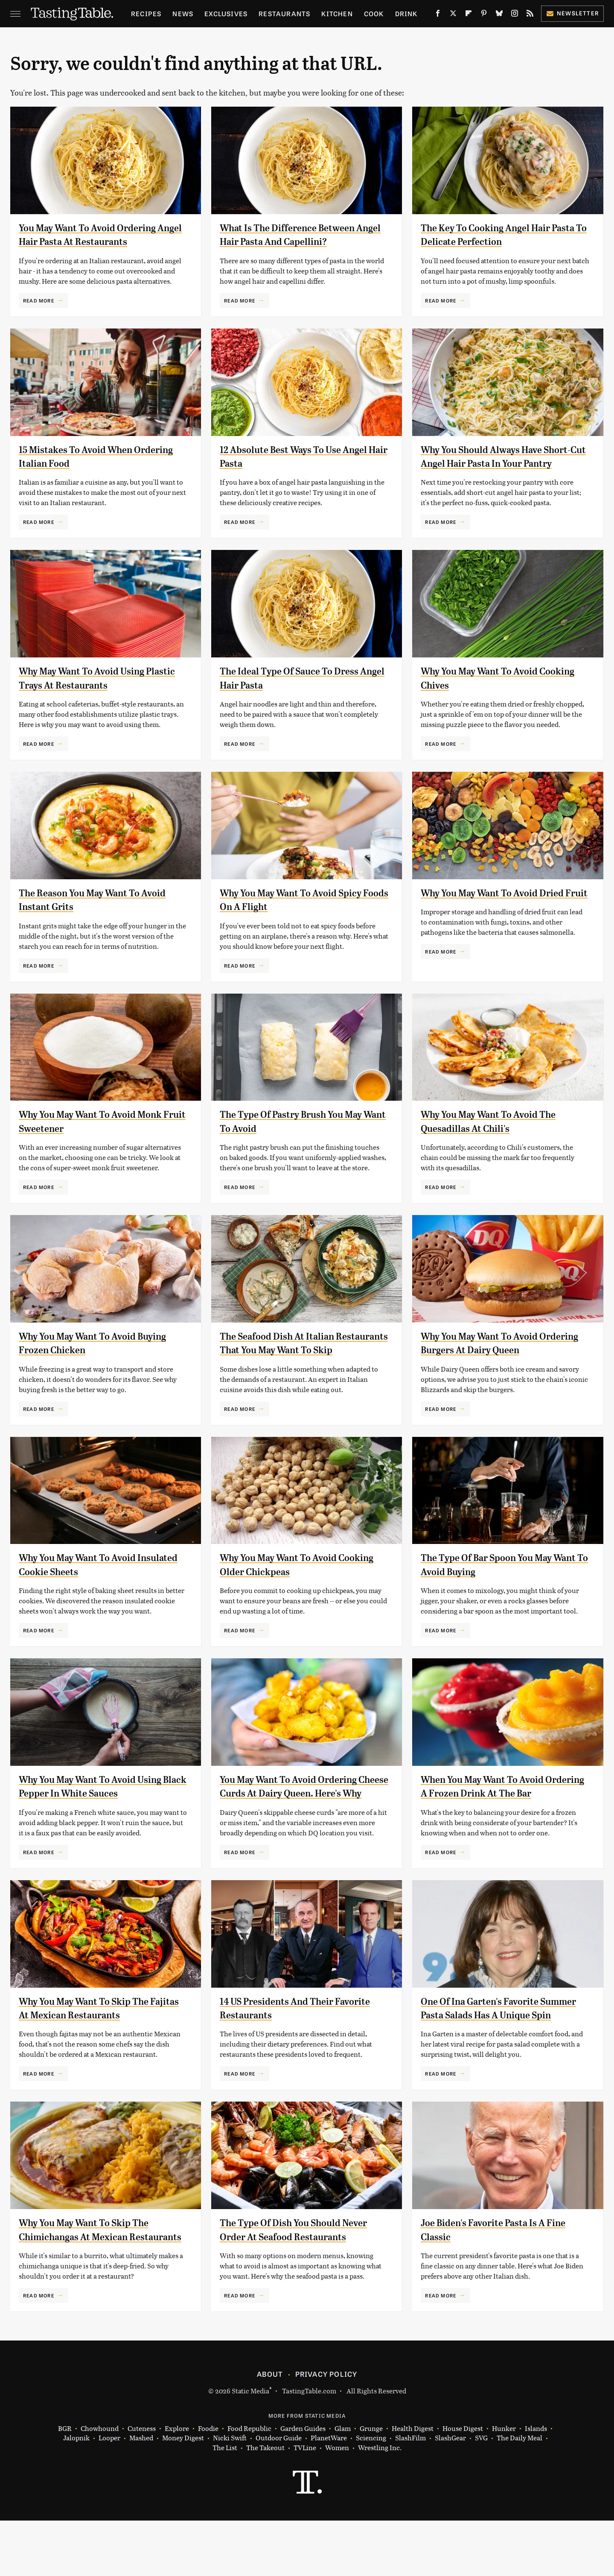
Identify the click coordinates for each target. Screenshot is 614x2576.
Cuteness (142, 2484)
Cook (374, 13)
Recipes (146, 13)
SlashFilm (410, 2493)
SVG (481, 2493)
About (270, 2429)
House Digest (462, 2484)
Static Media (250, 2446)
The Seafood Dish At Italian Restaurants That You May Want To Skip (299, 1350)
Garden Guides (303, 2484)
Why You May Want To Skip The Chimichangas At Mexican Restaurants (89, 2278)
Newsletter (572, 13)
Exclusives (225, 13)
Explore (177, 2484)
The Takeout (265, 2503)
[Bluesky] (499, 15)
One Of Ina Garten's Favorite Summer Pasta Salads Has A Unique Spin (501, 2042)
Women (337, 2503)
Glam (343, 2484)
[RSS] (530, 15)
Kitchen (336, 13)
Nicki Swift (230, 2493)
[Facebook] (438, 15)
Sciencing (371, 2493)
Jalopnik (76, 2493)
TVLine (305, 2503)
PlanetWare (329, 2493)
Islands (536, 2484)
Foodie (208, 2484)
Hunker (504, 2484)
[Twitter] (453, 15)
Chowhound (100, 2484)
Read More (38, 300)
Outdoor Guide (279, 2493)
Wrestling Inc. (380, 2503)
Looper (109, 2493)
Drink (406, 13)
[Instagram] (514, 15)
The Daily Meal (519, 2493)
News (182, 13)
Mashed (141, 2493)
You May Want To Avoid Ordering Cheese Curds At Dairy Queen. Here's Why (303, 1807)
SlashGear (450, 2493)
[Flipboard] (468, 15)
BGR (65, 2484)
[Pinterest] (484, 15)
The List (224, 2503)
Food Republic (249, 2484)
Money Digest (183, 2493)
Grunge (371, 2484)
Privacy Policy (326, 2429)
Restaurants (284, 13)
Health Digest (413, 2484)
